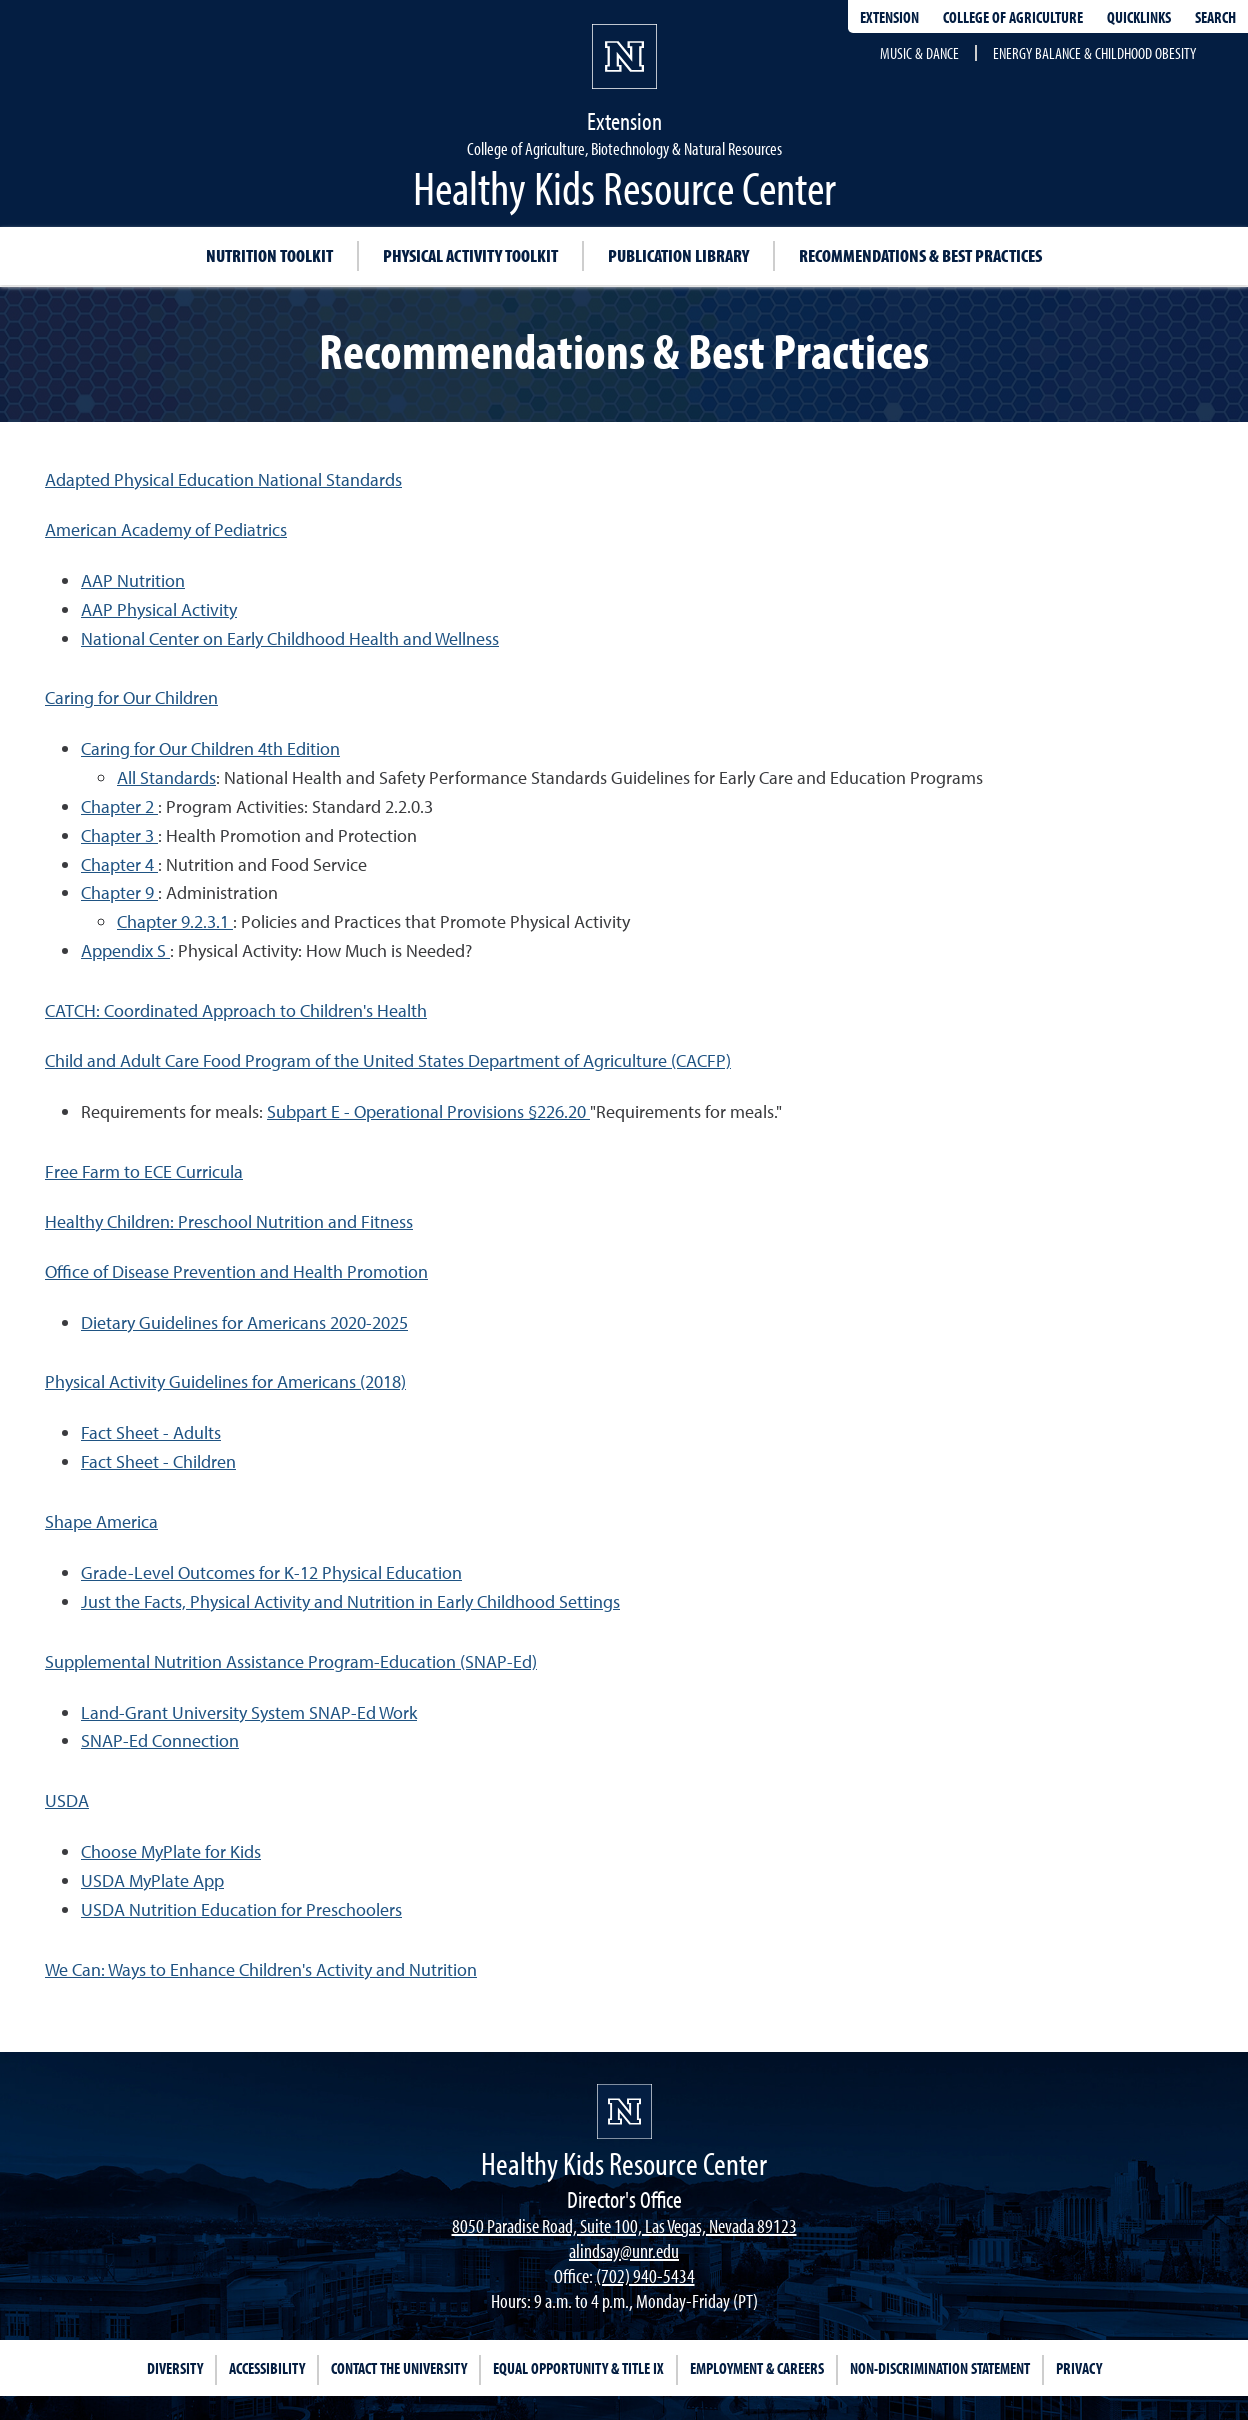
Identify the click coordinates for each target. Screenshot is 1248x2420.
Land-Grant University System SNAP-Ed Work (249, 1712)
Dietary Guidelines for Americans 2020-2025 (244, 1322)
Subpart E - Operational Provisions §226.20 (428, 1111)
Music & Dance (919, 53)
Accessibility (267, 2368)
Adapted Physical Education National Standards (223, 479)
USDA (67, 1800)
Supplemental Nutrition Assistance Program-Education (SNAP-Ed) (291, 1661)
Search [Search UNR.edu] (1215, 17)
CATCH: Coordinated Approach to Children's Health (236, 1010)
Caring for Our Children (131, 697)
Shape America (101, 1521)
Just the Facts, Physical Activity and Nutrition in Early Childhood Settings (350, 1601)
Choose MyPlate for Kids (171, 1851)
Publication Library (678, 255)
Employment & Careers (757, 2368)
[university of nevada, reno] (624, 2111)
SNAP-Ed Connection (160, 1740)
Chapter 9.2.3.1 (175, 921)
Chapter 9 (119, 892)
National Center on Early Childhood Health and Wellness (290, 638)
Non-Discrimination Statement (940, 2368)
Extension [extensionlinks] (889, 17)
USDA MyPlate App (152, 1880)
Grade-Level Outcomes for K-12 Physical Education (271, 1572)
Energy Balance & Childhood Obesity (1094, 53)
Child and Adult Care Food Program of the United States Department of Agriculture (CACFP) (388, 1060)
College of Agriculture (1013, 17)
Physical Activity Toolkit (470, 255)
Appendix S (125, 950)
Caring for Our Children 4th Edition (210, 748)
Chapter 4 (119, 864)
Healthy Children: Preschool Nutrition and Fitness (229, 1221)
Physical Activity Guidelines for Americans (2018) (225, 1381)
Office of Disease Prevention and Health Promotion (236, 1271)
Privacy (1079, 2368)
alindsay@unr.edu (624, 2250)
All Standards (166, 777)
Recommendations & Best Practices (920, 255)
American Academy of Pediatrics (166, 529)
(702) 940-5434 (645, 2275)
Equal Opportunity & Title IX (578, 2368)
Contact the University (399, 2368)
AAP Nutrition (133, 580)
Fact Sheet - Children (158, 1461)
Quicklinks (1139, 17)
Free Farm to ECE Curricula (144, 1171)
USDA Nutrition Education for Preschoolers (241, 1909)
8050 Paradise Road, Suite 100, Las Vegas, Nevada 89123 (624, 2225)
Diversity (175, 2368)
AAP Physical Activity (159, 609)
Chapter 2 (119, 806)
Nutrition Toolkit (269, 255)
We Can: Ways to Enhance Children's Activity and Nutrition (261, 1969)
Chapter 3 (119, 835)
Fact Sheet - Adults (151, 1432)
